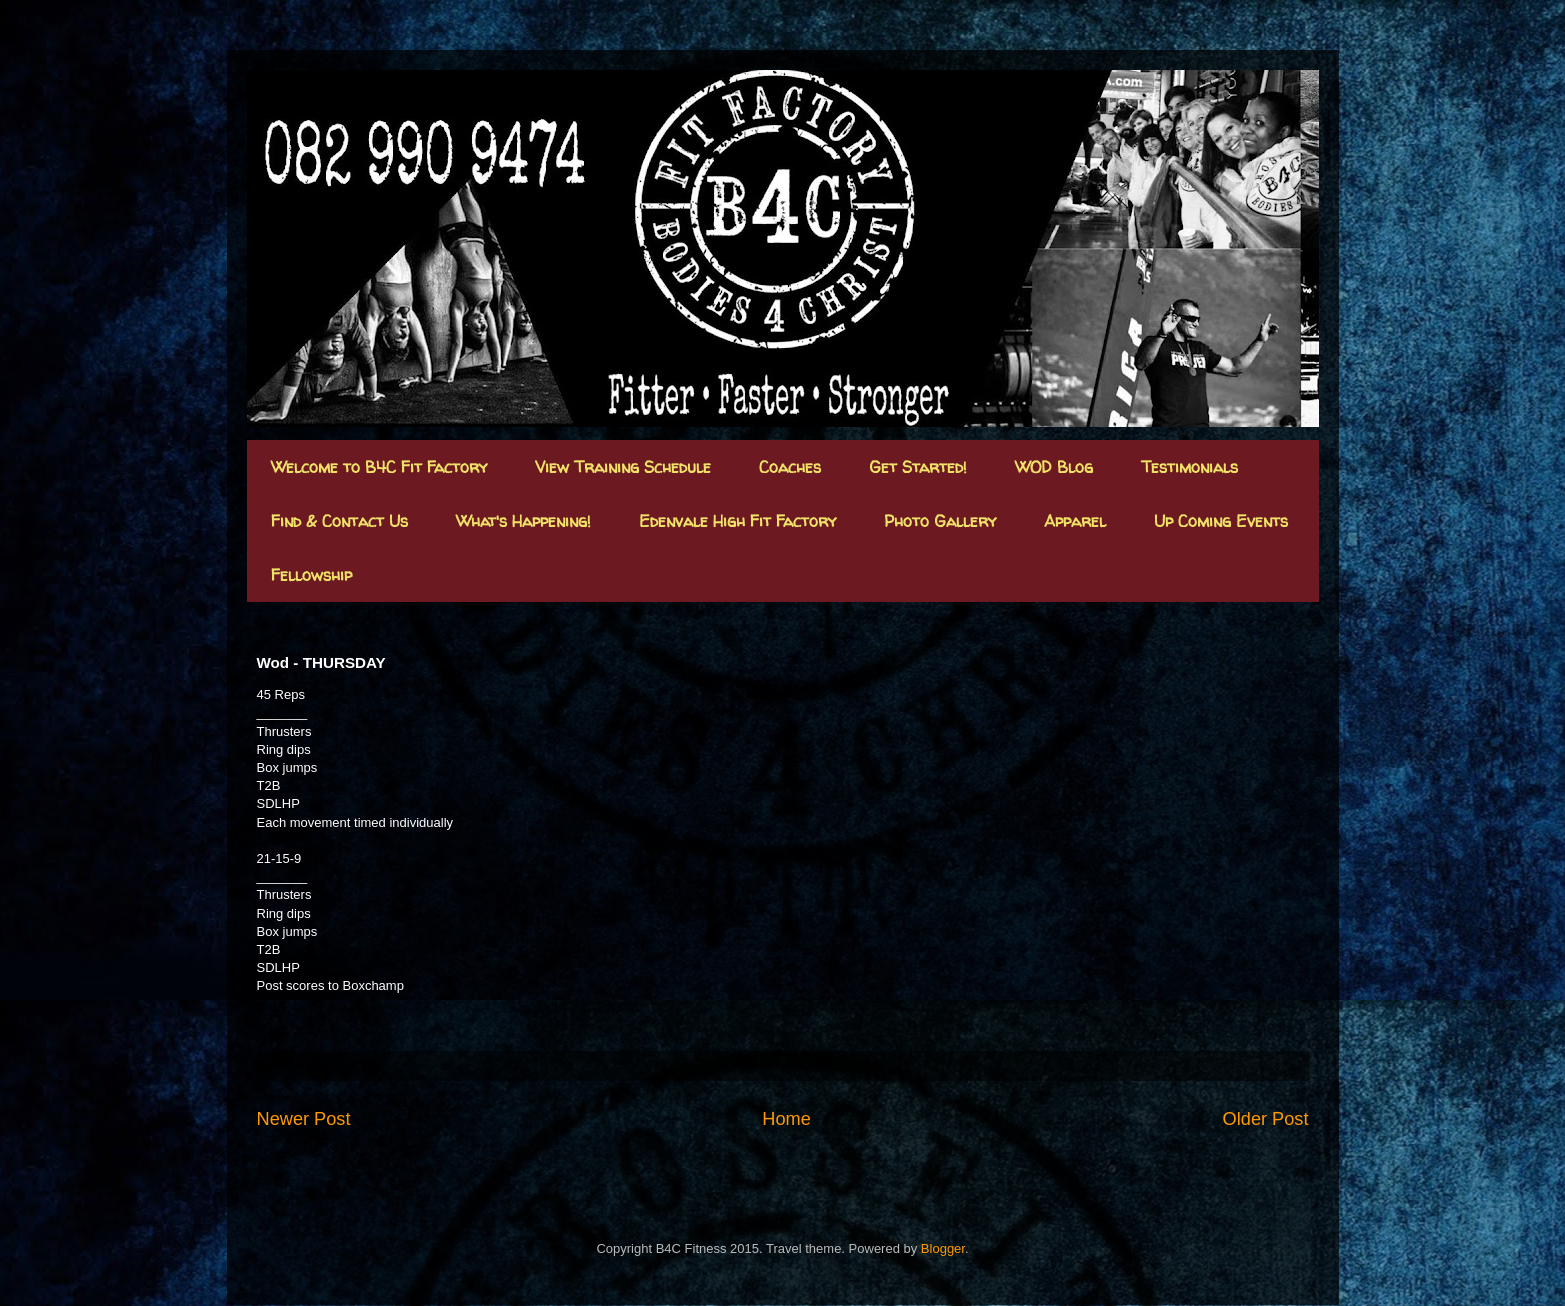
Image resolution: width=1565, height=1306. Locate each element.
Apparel (1075, 521)
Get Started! (918, 467)
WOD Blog (1054, 467)
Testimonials (1189, 467)
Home (786, 1119)
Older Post (1266, 1119)
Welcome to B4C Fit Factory (379, 467)
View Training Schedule (623, 467)
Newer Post (304, 1119)
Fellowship (311, 575)
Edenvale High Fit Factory (737, 521)
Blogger (943, 1248)
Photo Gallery (940, 521)
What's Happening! (523, 521)
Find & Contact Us (339, 521)
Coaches (790, 467)
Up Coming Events (1221, 521)
